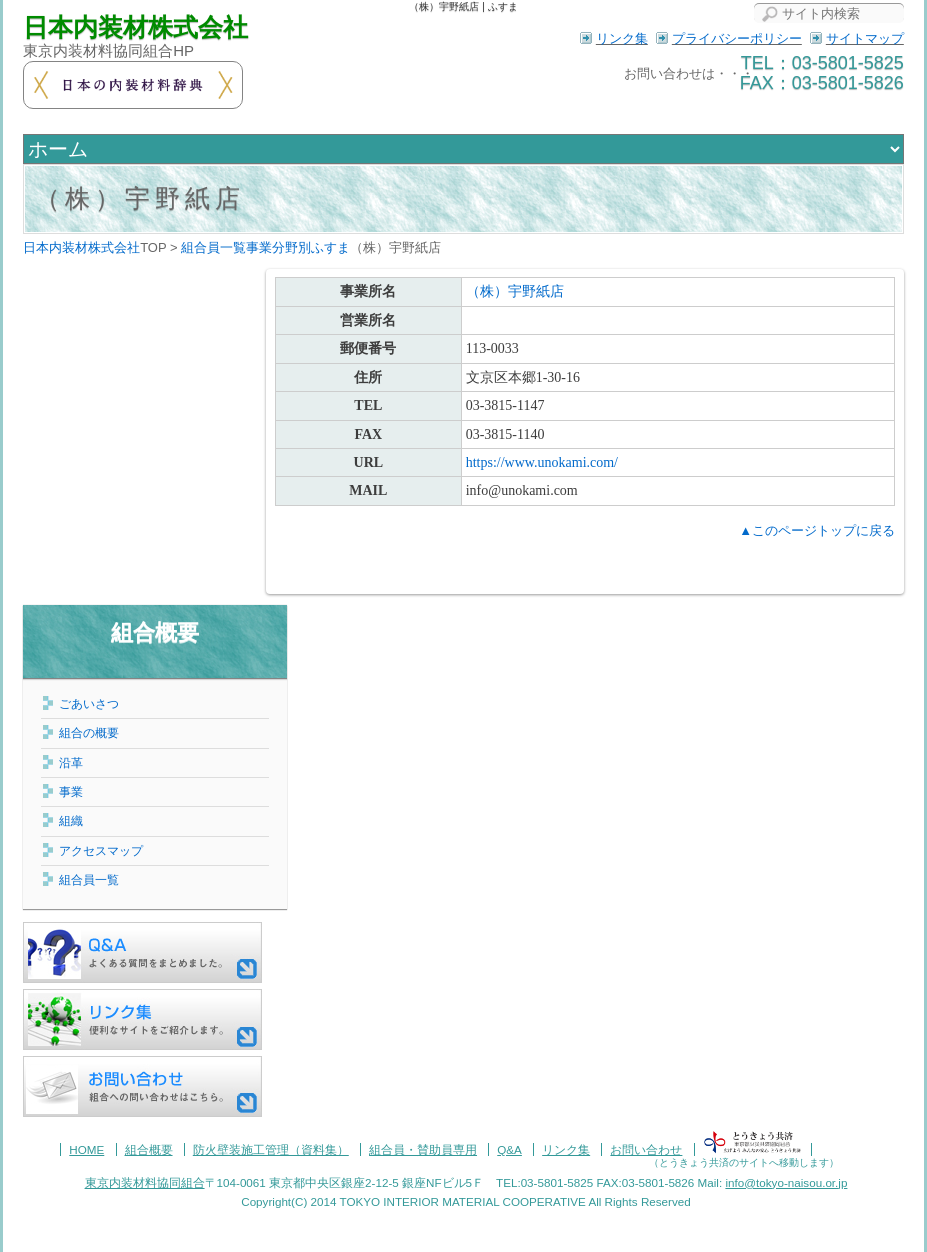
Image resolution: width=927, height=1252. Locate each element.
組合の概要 (89, 732)
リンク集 (622, 38)
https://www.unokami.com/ (542, 462)
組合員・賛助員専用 (423, 1149)
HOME (86, 1149)
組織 (71, 820)
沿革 (71, 762)
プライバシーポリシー (737, 38)
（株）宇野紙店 (140, 198)
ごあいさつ (89, 703)
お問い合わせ (646, 1149)
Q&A (509, 1149)
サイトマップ (865, 38)
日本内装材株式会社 (135, 27)
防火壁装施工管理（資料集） (271, 1149)
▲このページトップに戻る (817, 530)
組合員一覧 (89, 879)
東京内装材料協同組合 (145, 1182)
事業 (71, 791)
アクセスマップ (101, 850)
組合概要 (155, 632)
